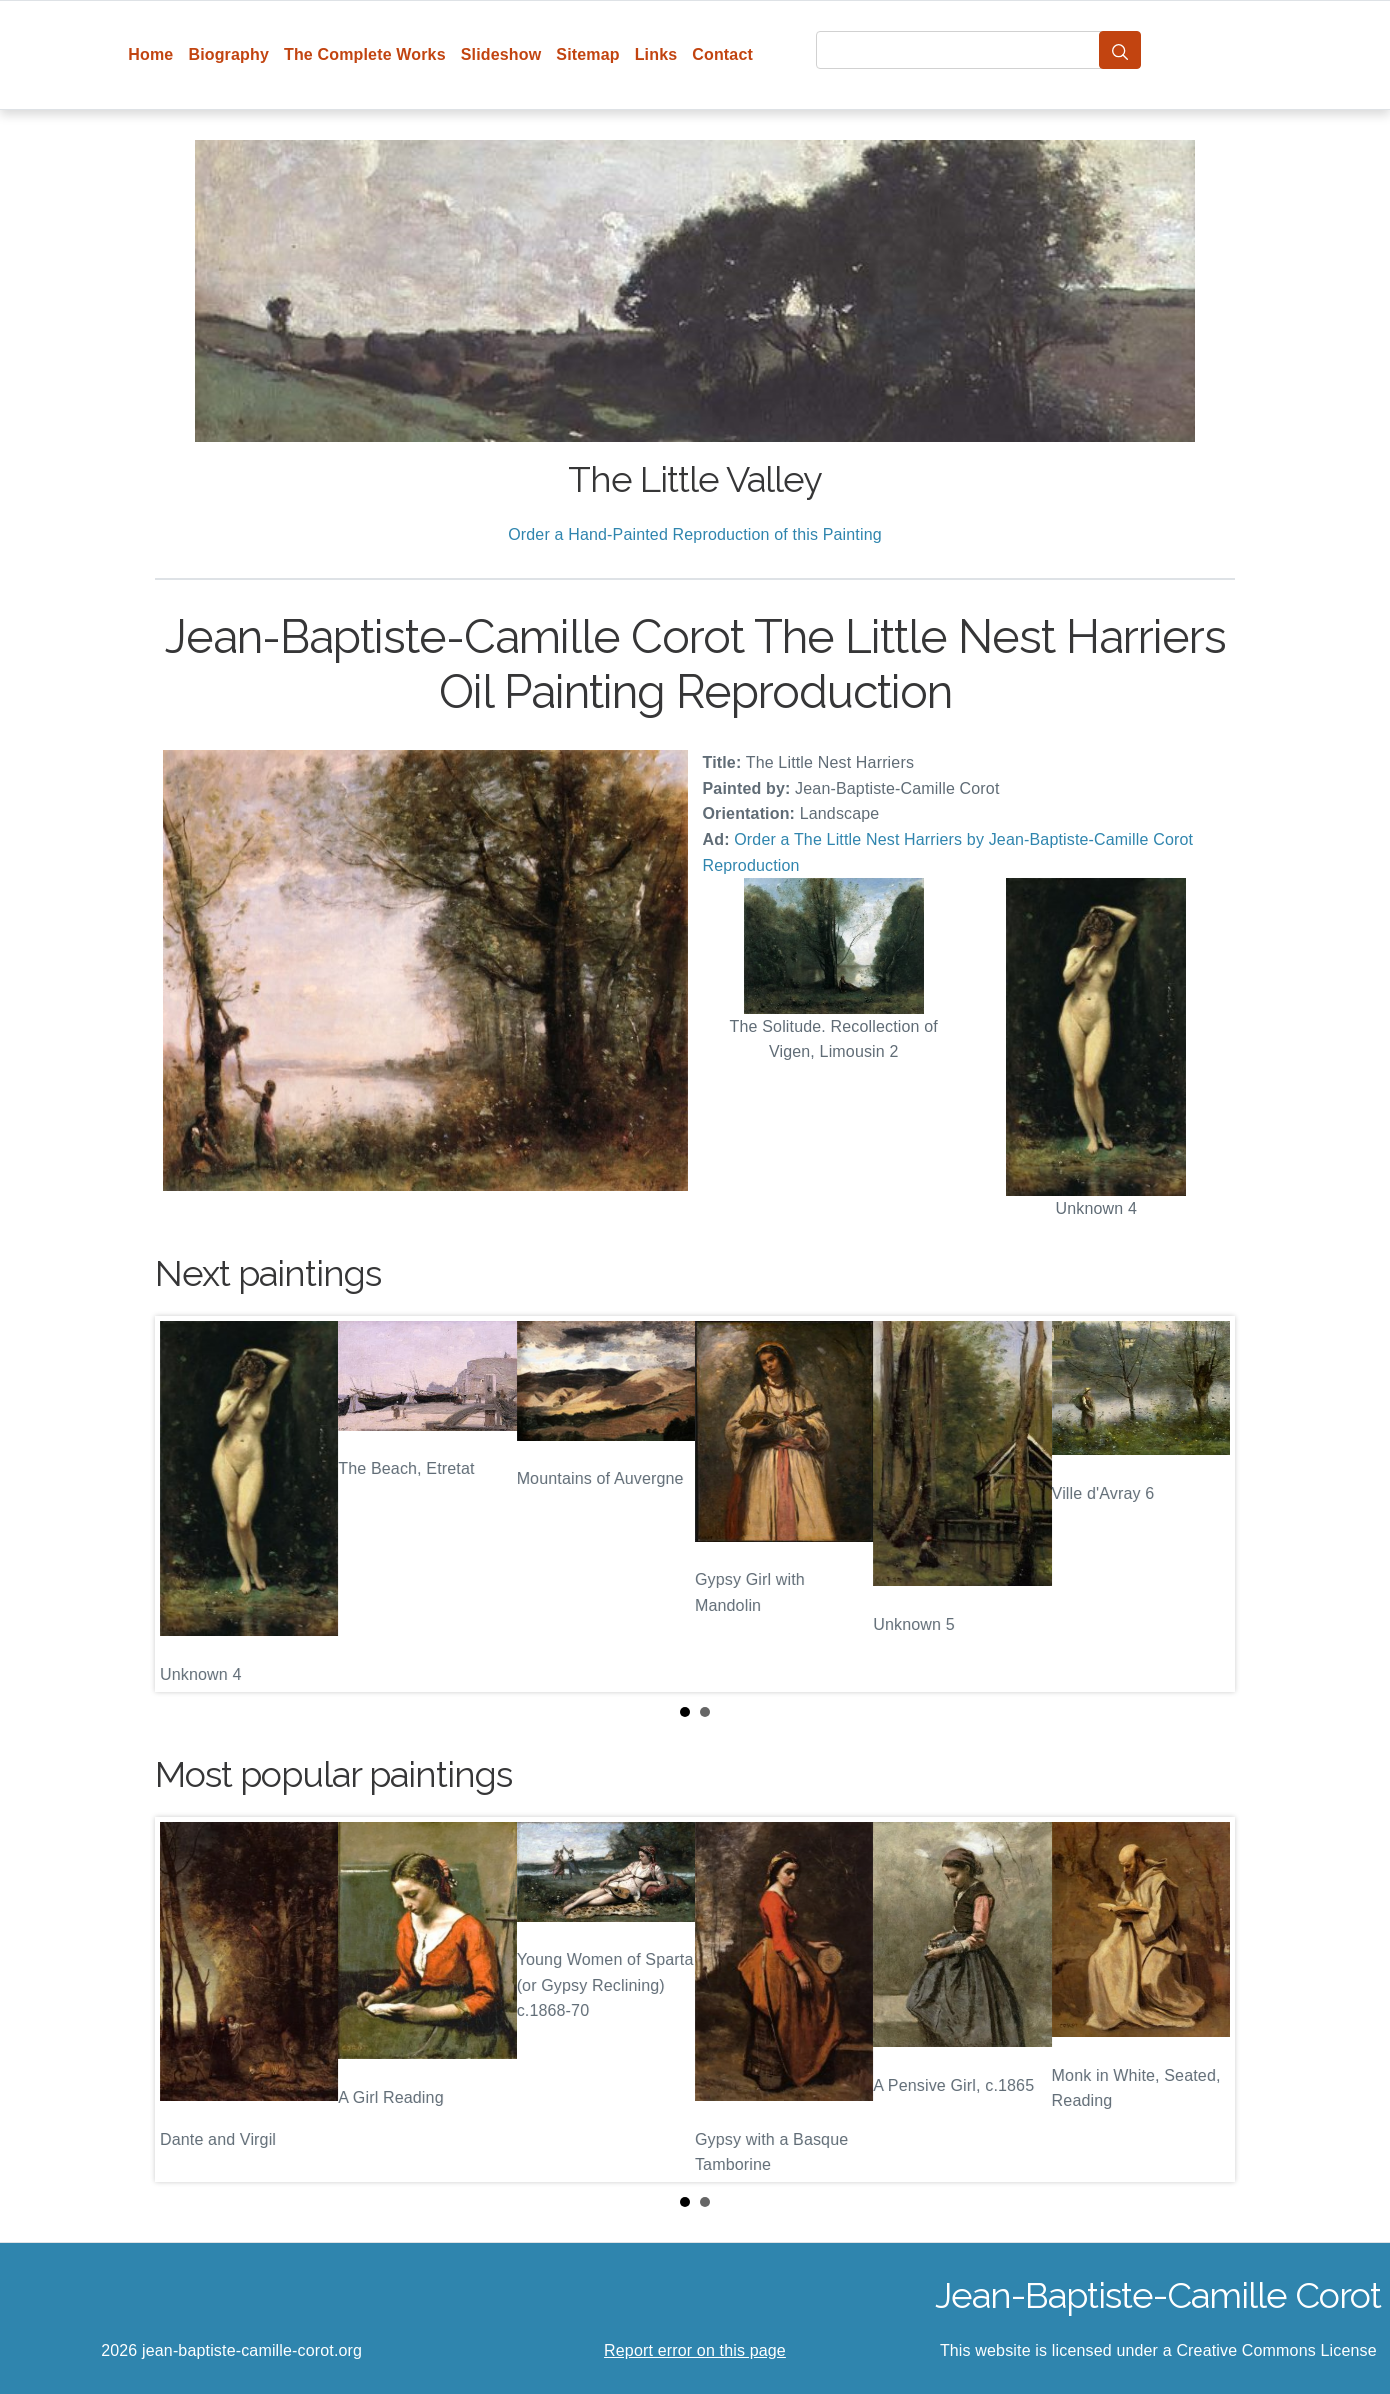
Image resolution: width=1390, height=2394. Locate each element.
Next (1204, 1504)
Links (656, 54)
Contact (722, 54)
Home (150, 54)
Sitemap (587, 54)
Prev (186, 1504)
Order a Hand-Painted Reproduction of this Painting (695, 534)
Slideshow (501, 54)
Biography (228, 54)
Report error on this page (695, 2350)
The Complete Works (365, 54)
